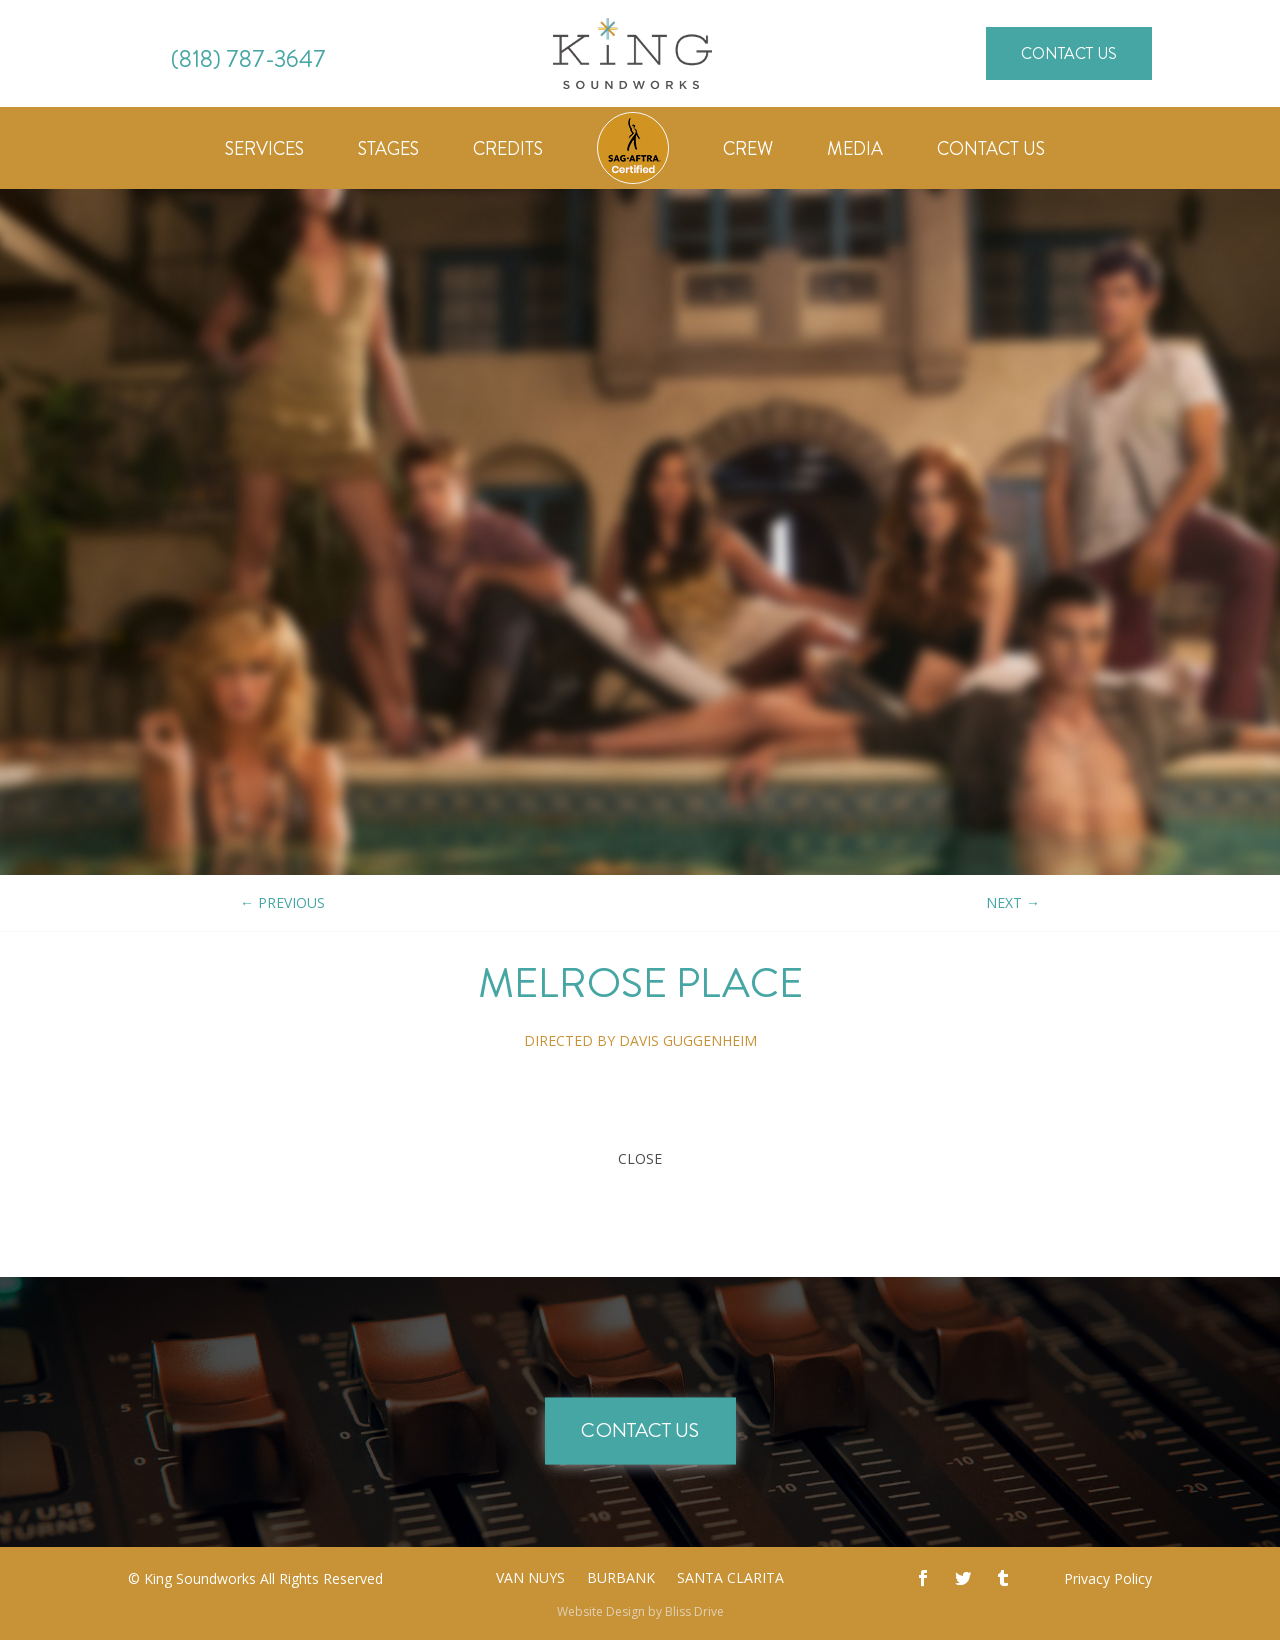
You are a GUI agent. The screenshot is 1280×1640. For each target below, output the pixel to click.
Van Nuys (530, 1579)
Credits (508, 152)
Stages (388, 152)
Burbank (621, 1579)
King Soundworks (200, 1578)
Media (855, 152)
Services (264, 152)
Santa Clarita (730, 1579)
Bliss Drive (694, 1611)
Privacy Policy (1108, 1578)
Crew (748, 152)
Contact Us (1069, 53)
